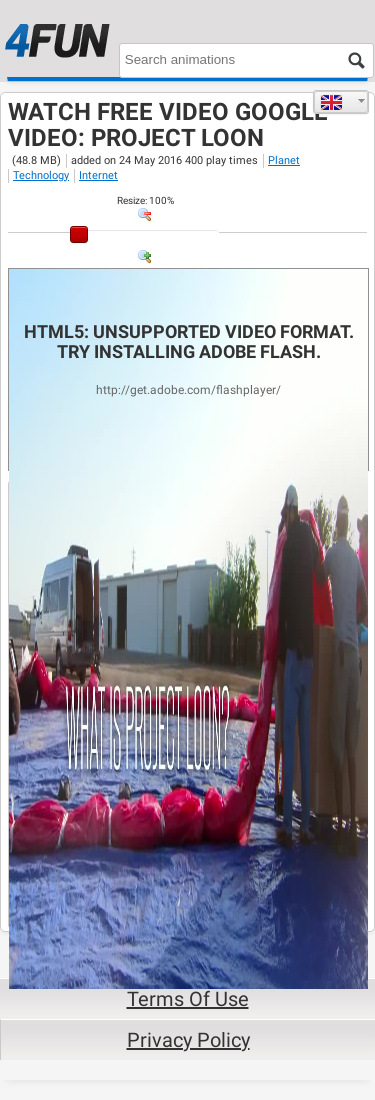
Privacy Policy (188, 1040)
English (331, 102)
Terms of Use (188, 999)
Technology (41, 175)
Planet (284, 160)
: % (145, 200)
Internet (98, 175)
